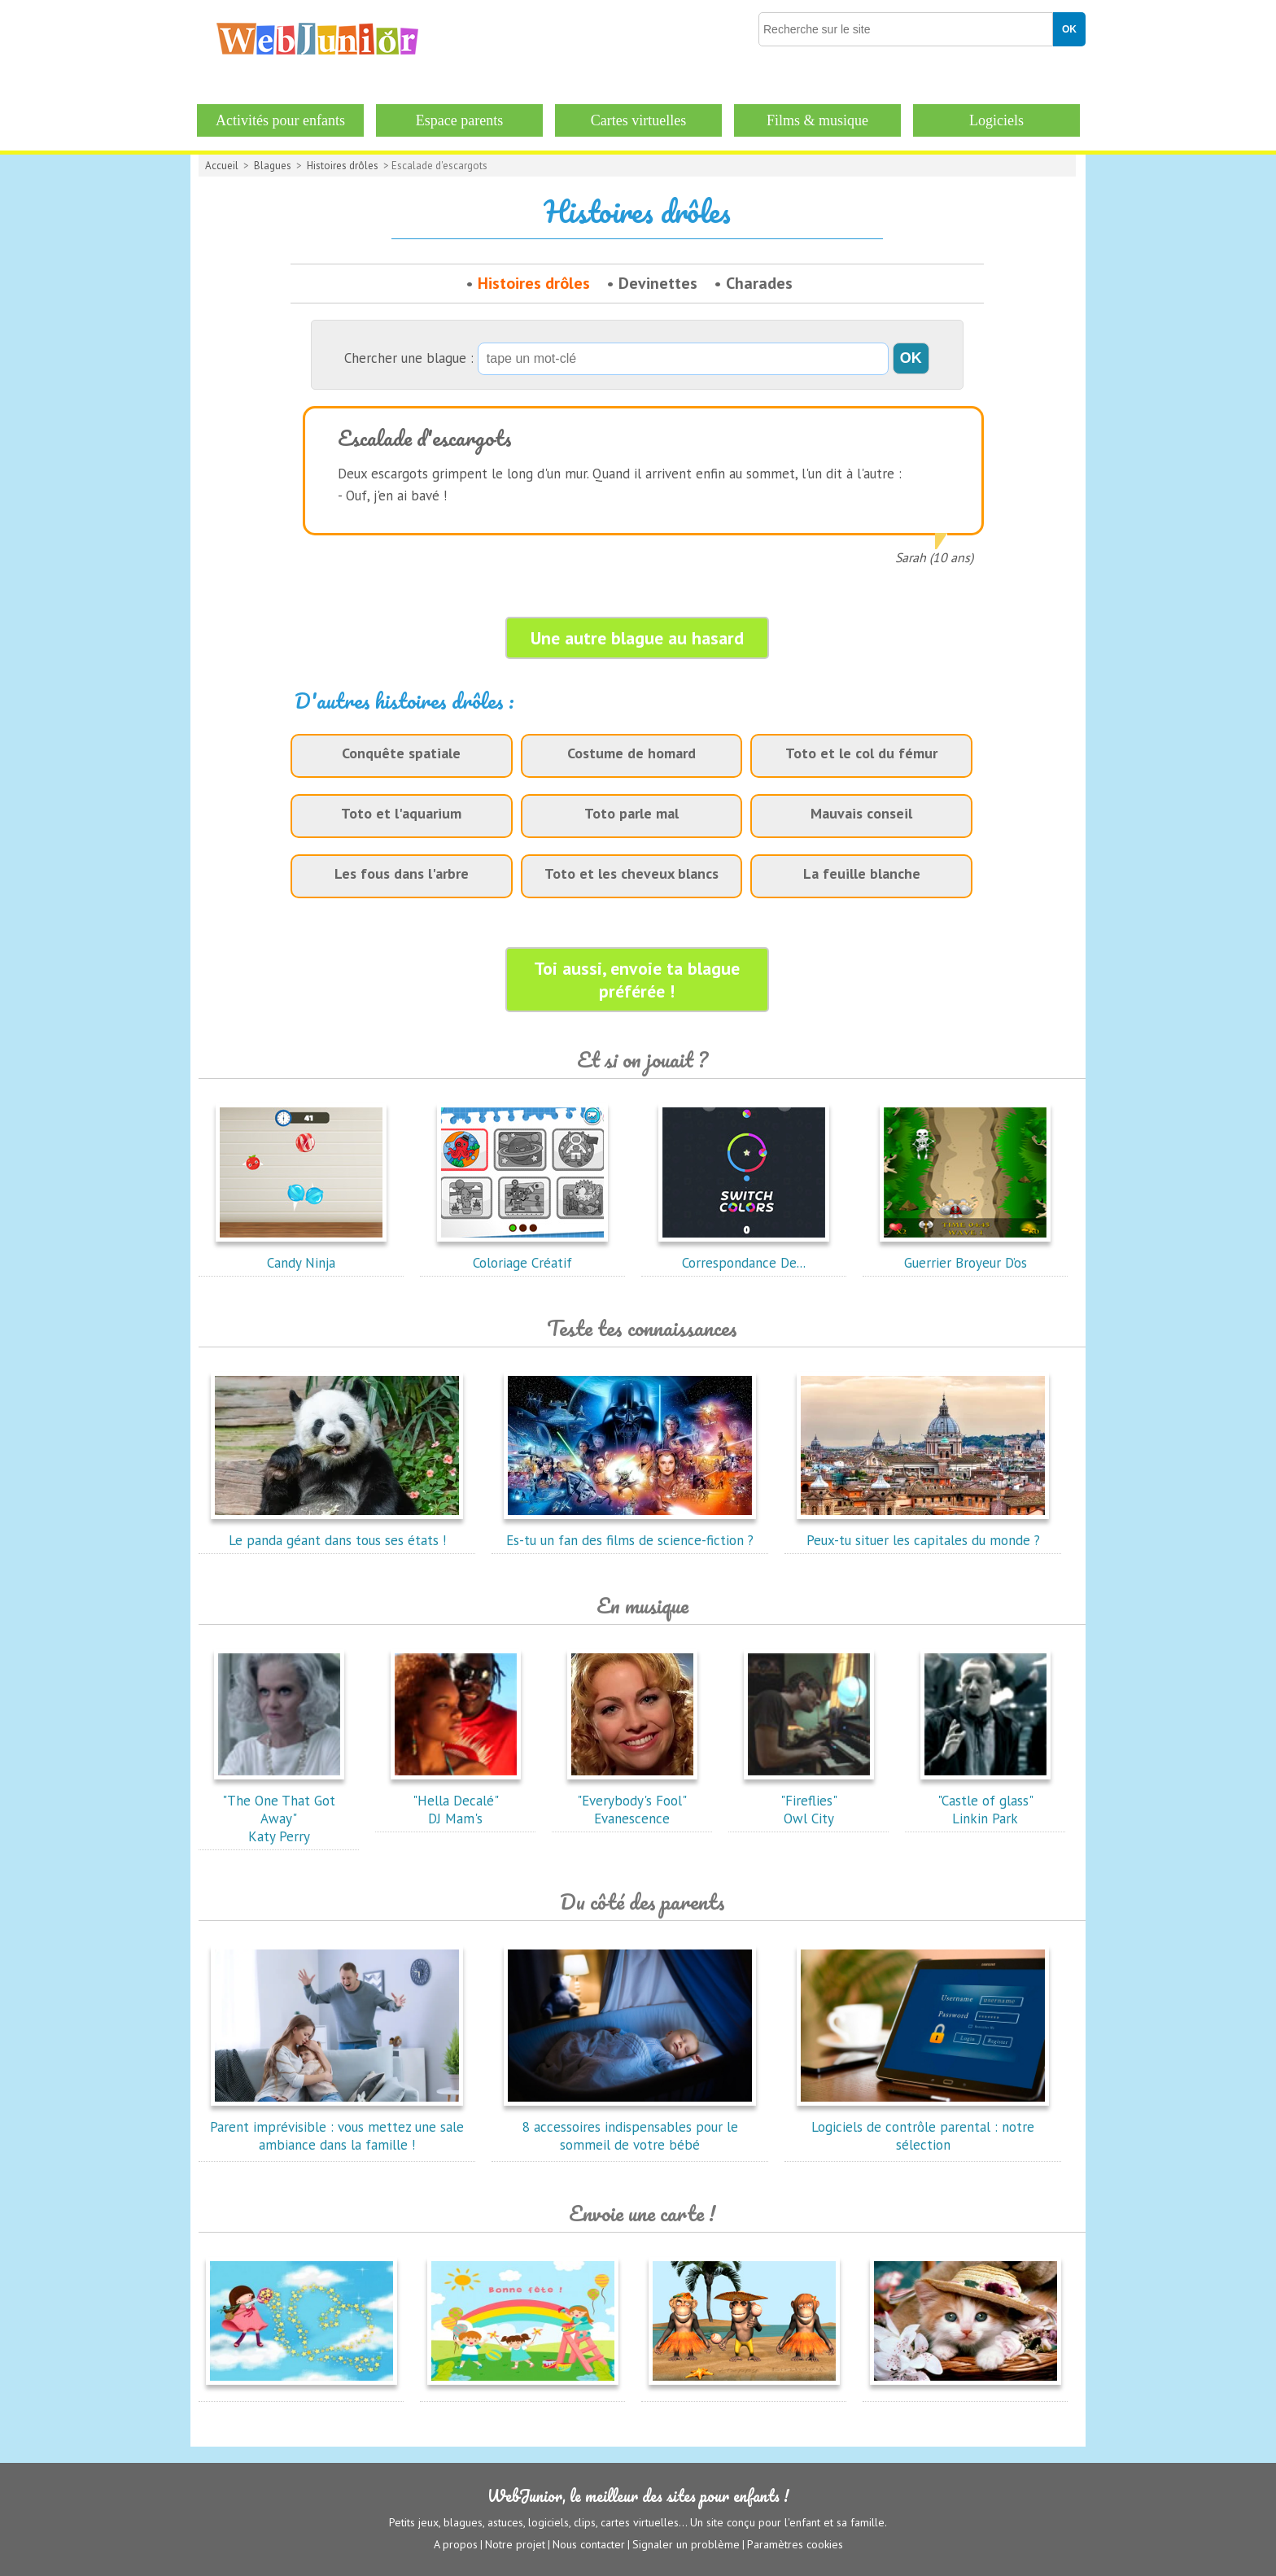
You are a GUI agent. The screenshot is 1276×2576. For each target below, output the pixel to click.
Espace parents (459, 120)
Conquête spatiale (401, 753)
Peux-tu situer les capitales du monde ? (923, 1531)
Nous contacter (589, 2544)
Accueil (221, 165)
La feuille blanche (861, 873)
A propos (456, 2544)
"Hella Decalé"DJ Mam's (456, 1800)
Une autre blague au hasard (637, 638)
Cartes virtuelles (638, 120)
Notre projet (515, 2544)
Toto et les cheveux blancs (631, 873)
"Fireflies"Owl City (809, 1800)
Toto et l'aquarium (401, 813)
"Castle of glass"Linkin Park (985, 1800)
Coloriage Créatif (522, 1254)
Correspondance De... (743, 1254)
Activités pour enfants (280, 120)
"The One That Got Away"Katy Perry (279, 1809)
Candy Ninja (301, 1254)
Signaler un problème (686, 2544)
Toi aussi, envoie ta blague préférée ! (637, 979)
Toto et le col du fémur (861, 753)
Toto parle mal (631, 813)
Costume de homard (631, 753)
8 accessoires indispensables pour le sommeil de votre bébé (630, 2127)
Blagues (272, 165)
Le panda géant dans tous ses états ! (337, 1531)
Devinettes (657, 283)
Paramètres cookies (795, 2544)
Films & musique (817, 120)
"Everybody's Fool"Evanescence (632, 1800)
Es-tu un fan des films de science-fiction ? (630, 1531)
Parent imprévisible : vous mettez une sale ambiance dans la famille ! (337, 2127)
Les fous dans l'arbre (401, 873)
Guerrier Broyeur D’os (965, 1254)
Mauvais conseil (861, 813)
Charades (759, 283)
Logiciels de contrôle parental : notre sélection (923, 2127)
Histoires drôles (342, 165)
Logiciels (996, 120)
